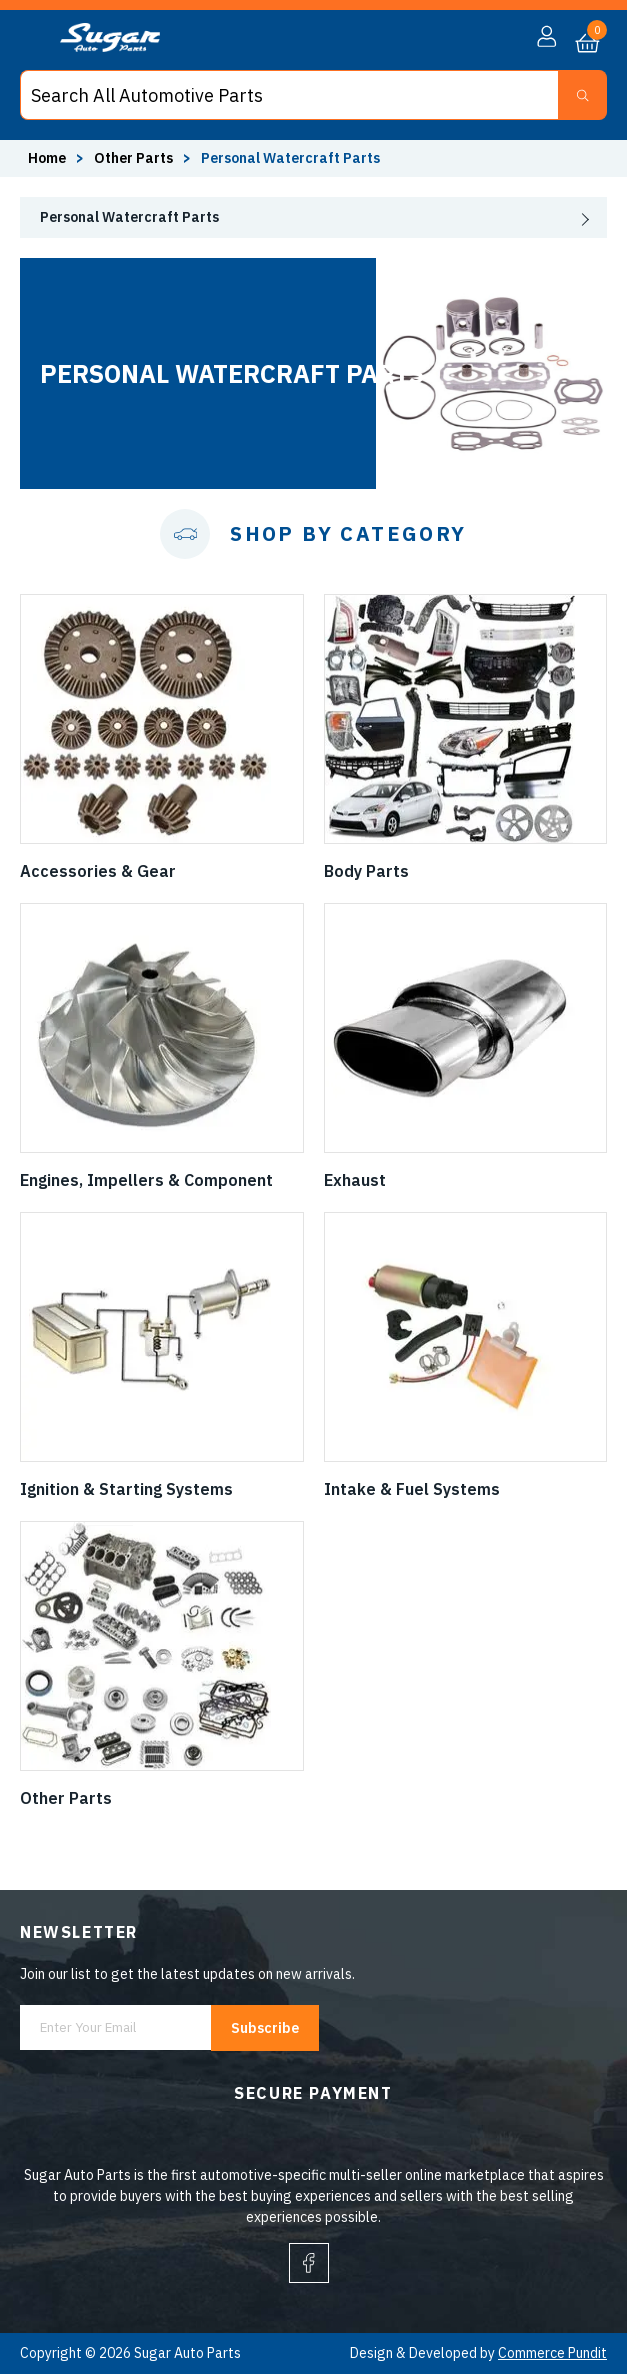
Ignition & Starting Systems (126, 1489)
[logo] (110, 47)
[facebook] (309, 2263)
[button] (546, 37)
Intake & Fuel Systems (412, 1489)
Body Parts (366, 871)
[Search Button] (582, 95)
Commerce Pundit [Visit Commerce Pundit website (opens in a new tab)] (552, 2353)
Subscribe (265, 2028)
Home (47, 158)
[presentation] (313, 217)
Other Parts (66, 1798)
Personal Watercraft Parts (129, 217)
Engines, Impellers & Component (146, 1180)
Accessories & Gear (98, 871)
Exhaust (355, 1180)
